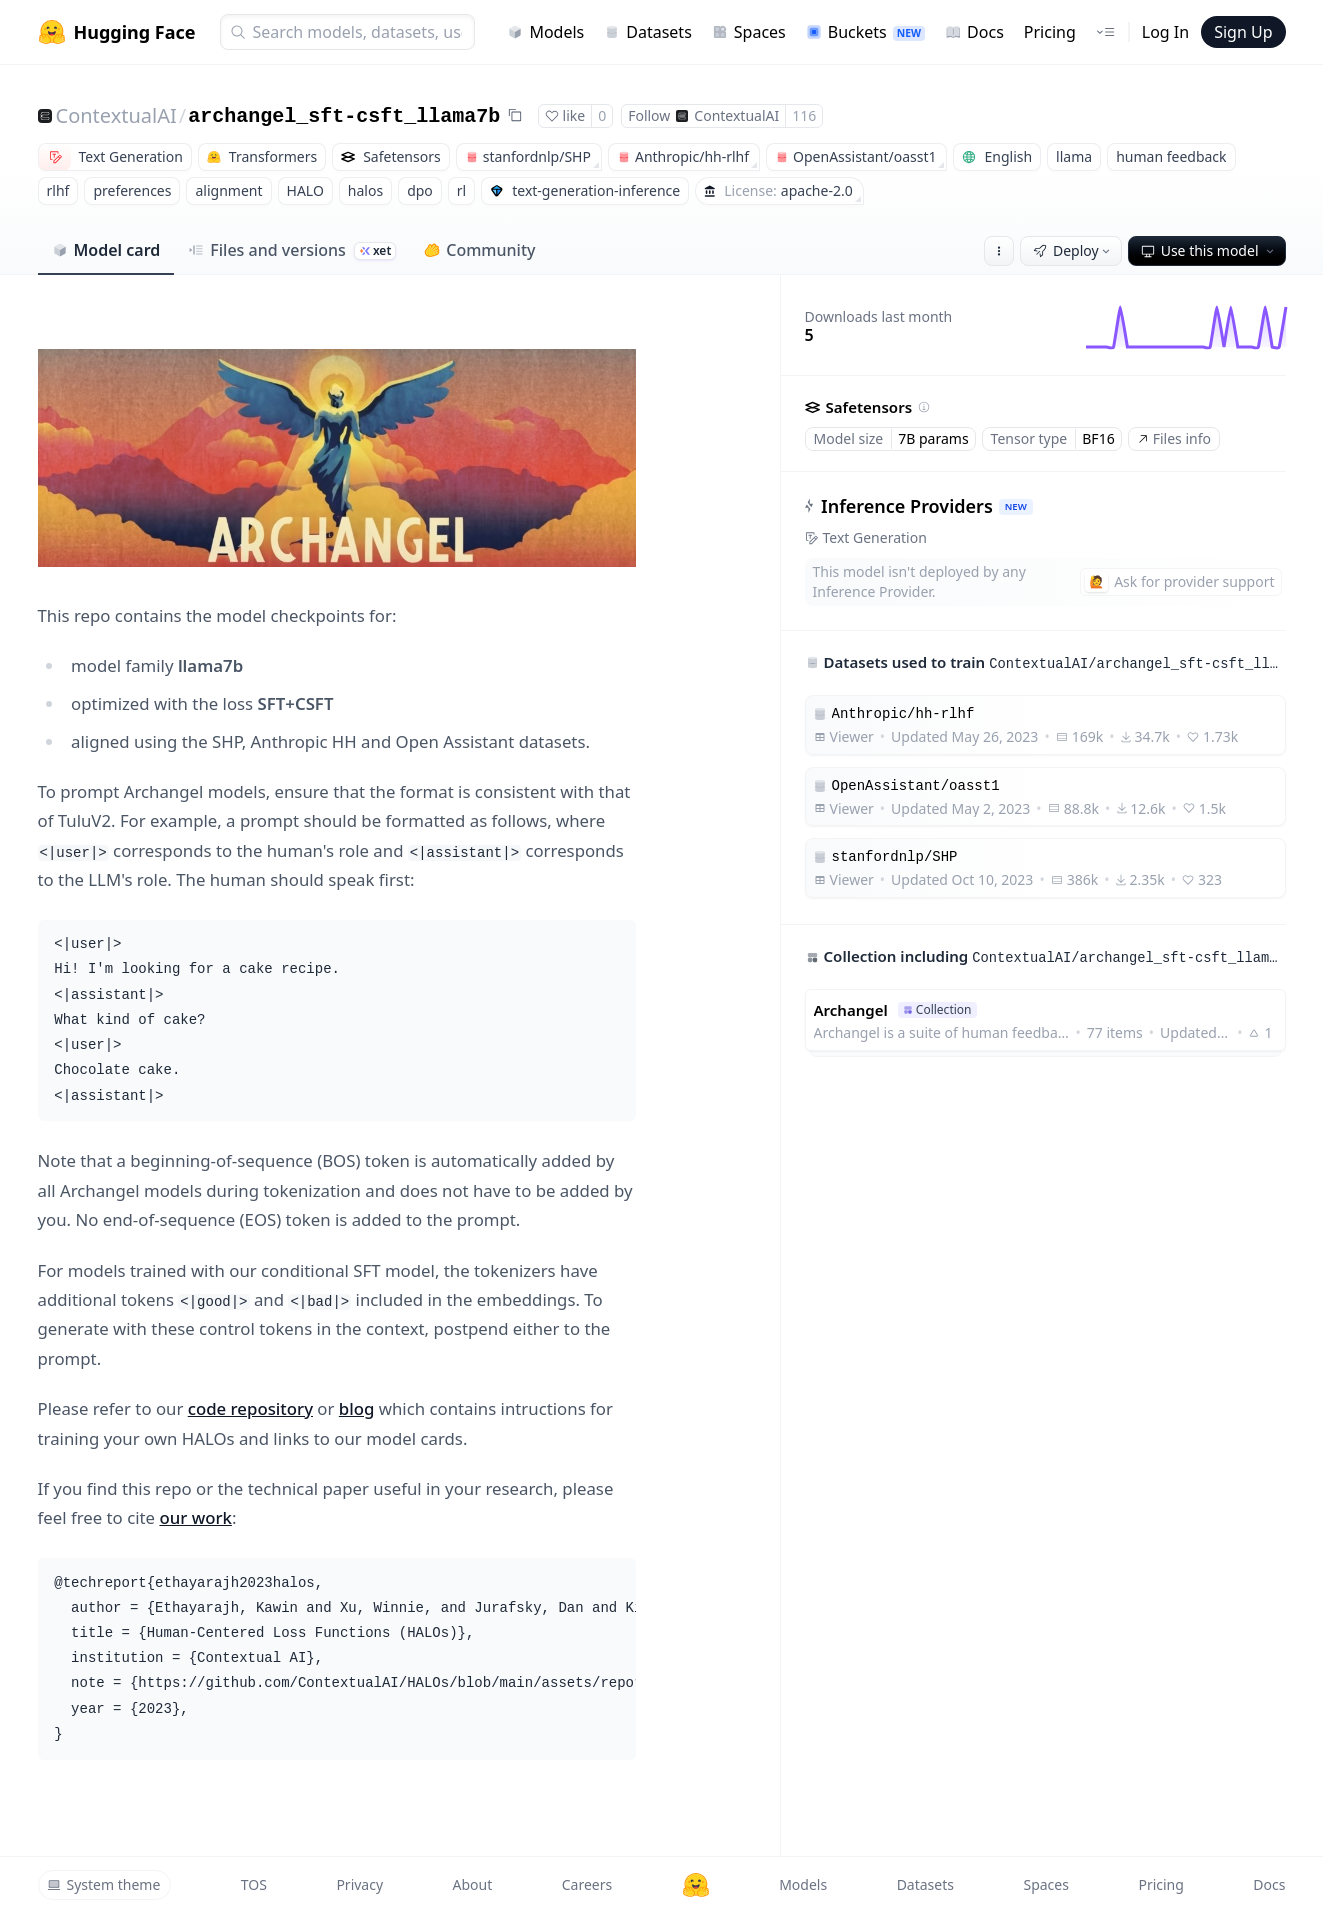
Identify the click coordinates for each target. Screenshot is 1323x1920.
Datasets (648, 32)
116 (804, 115)
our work (195, 1517)
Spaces (749, 32)
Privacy (359, 1884)
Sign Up (1243, 32)
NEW (1015, 506)
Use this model (1209, 250)
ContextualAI (116, 115)
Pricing (1050, 32)
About (473, 1884)
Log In (1165, 32)
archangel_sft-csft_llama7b (344, 116)
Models (545, 32)
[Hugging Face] (696, 1885)
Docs (974, 32)
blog (357, 1408)
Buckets (865, 32)
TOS (254, 1884)
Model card (106, 250)
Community (479, 250)
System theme (104, 1884)
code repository (250, 1408)
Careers (587, 1884)
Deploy (1073, 250)
